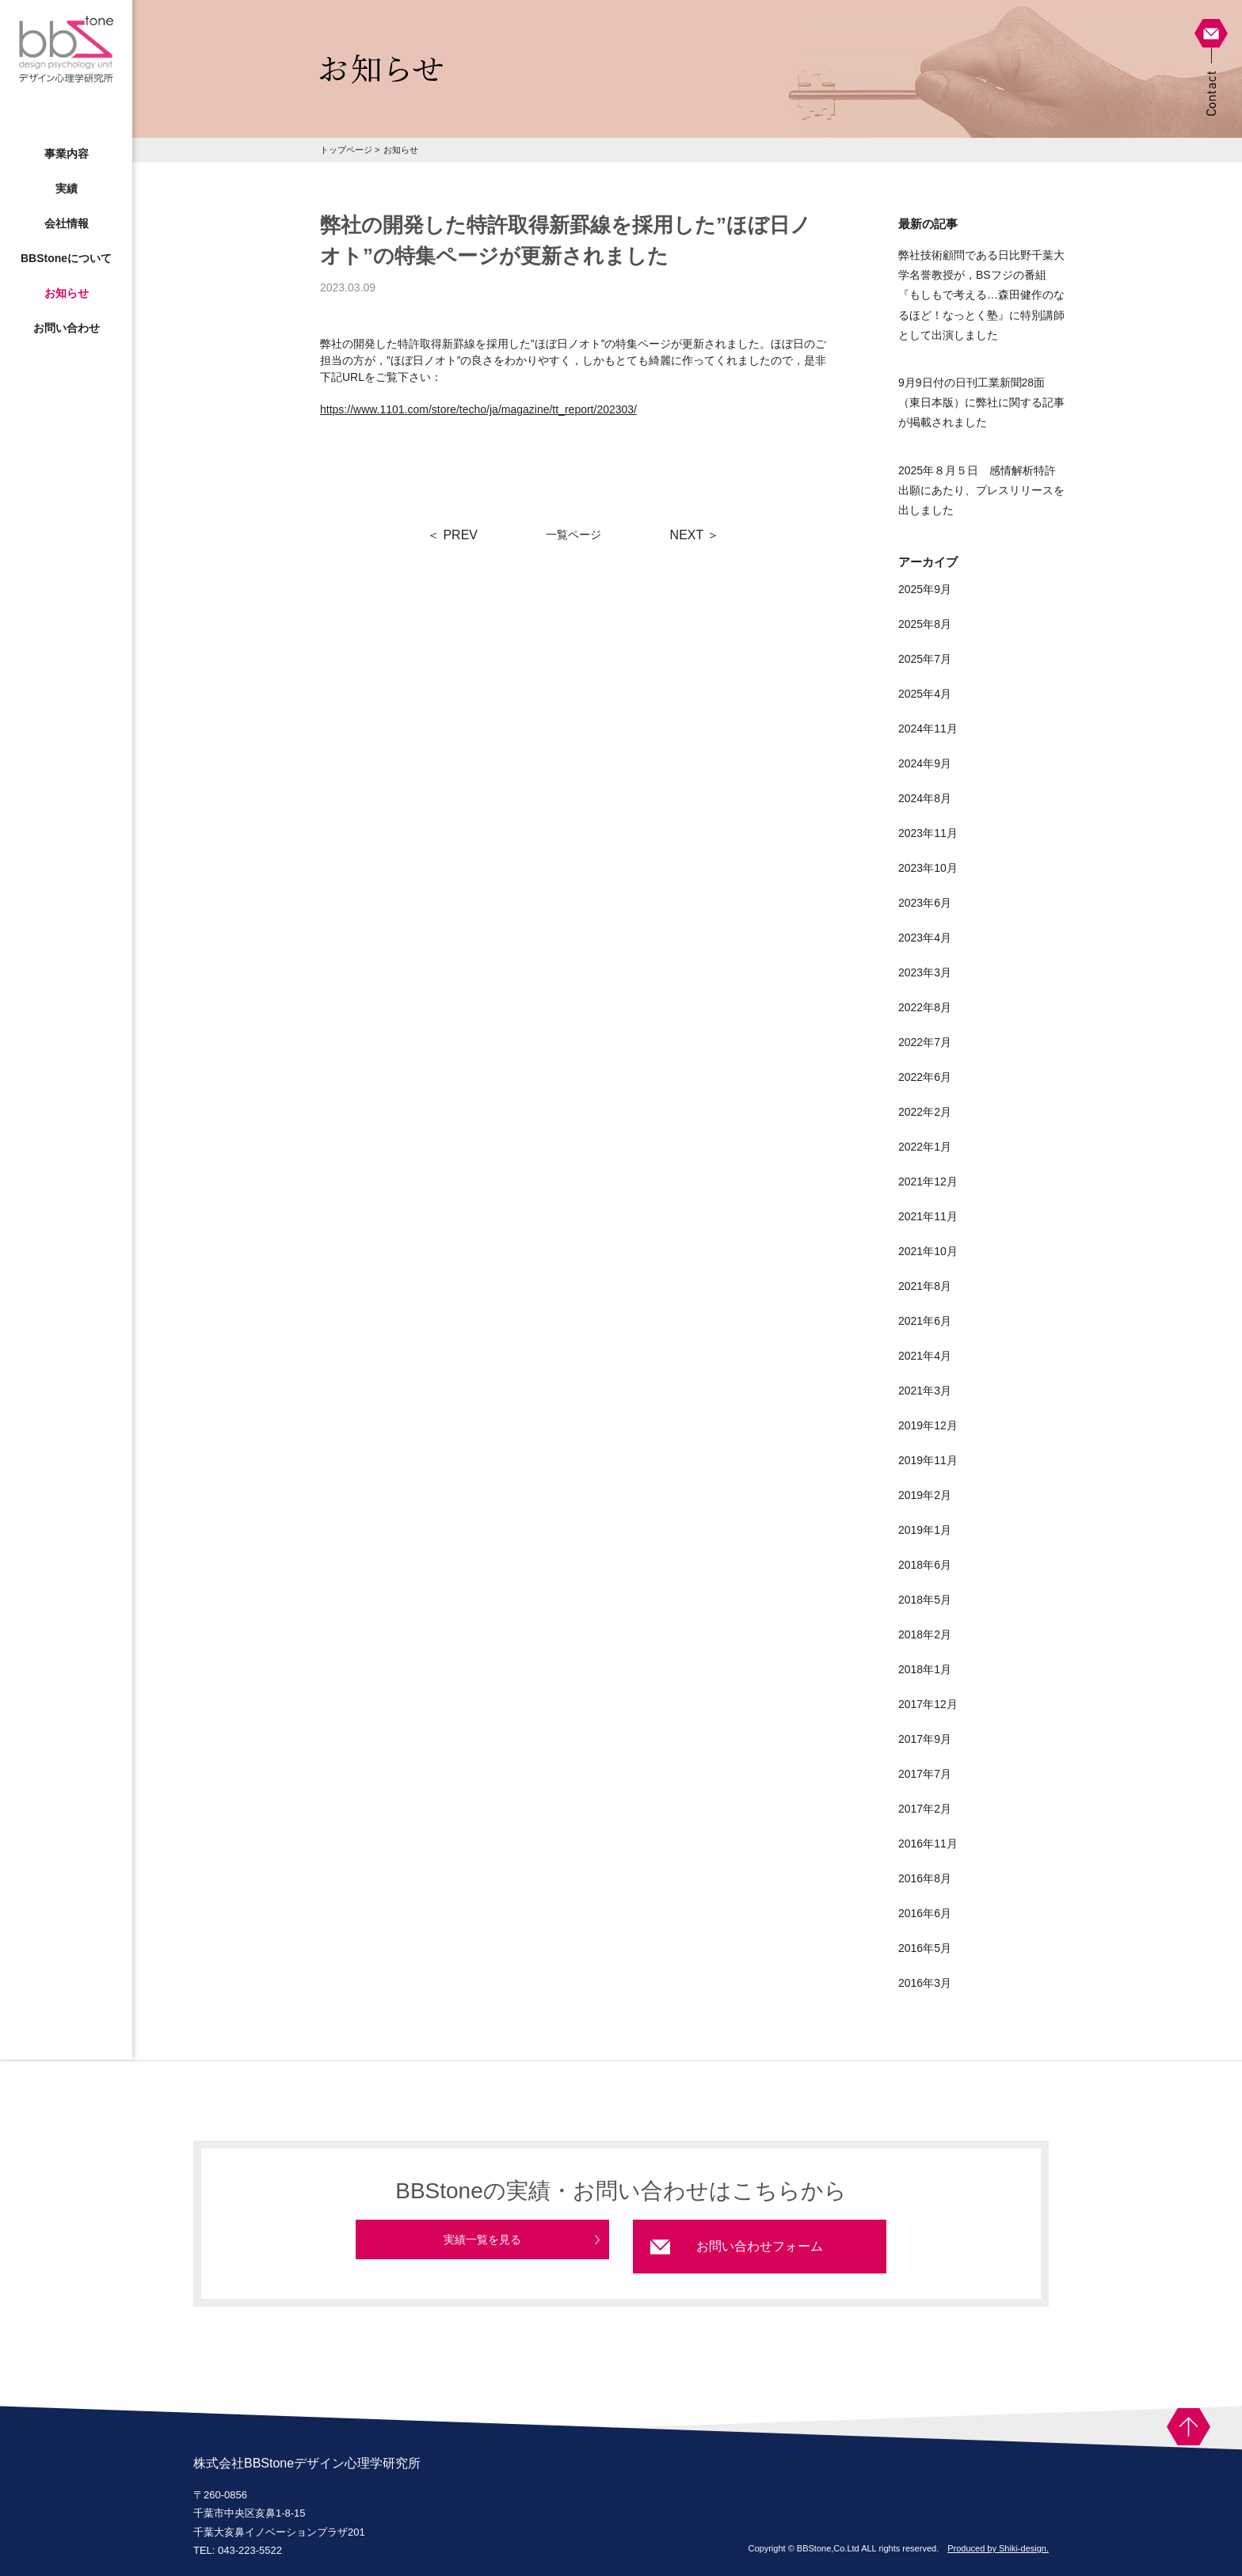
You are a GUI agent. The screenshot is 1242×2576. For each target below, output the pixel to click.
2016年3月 (924, 1983)
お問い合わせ (66, 328)
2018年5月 (924, 1599)
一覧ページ (573, 534)
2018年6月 (924, 1564)
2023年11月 (928, 833)
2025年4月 (924, 693)
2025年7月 (924, 659)
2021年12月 (928, 1181)
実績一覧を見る (482, 2246)
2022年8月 (924, 1007)
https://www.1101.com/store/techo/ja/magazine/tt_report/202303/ (478, 409)
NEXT (695, 535)
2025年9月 (924, 589)
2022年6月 (924, 1077)
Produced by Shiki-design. (998, 2548)
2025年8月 (924, 624)
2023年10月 (928, 868)
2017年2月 (924, 1808)
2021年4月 (924, 1355)
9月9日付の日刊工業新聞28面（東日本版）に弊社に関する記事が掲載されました (981, 402)
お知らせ (66, 293)
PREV (452, 535)
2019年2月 (924, 1495)
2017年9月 (924, 1739)
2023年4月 (924, 937)
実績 (66, 188)
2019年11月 (928, 1460)
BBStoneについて (66, 258)
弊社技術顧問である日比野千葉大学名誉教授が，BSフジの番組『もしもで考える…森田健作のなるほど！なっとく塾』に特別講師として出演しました (981, 295)
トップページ (346, 149)
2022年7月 (924, 1042)
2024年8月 (924, 798)
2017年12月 (928, 1704)
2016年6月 (924, 1913)
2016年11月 (928, 1843)
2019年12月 (928, 1425)
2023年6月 (924, 902)
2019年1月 (924, 1530)
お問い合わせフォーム (759, 2246)
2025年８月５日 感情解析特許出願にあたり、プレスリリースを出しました (981, 490)
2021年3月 (924, 1390)
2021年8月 (924, 1286)
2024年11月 (928, 728)
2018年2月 (924, 1634)
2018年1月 (924, 1669)
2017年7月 (924, 1773)
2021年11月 (928, 1216)
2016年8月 (924, 1878)
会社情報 (66, 223)
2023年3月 (924, 972)
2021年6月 (924, 1321)
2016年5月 (924, 1948)
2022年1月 (924, 1146)
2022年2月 (924, 1111)
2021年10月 (928, 1251)
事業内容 (66, 153)
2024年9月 (924, 763)
